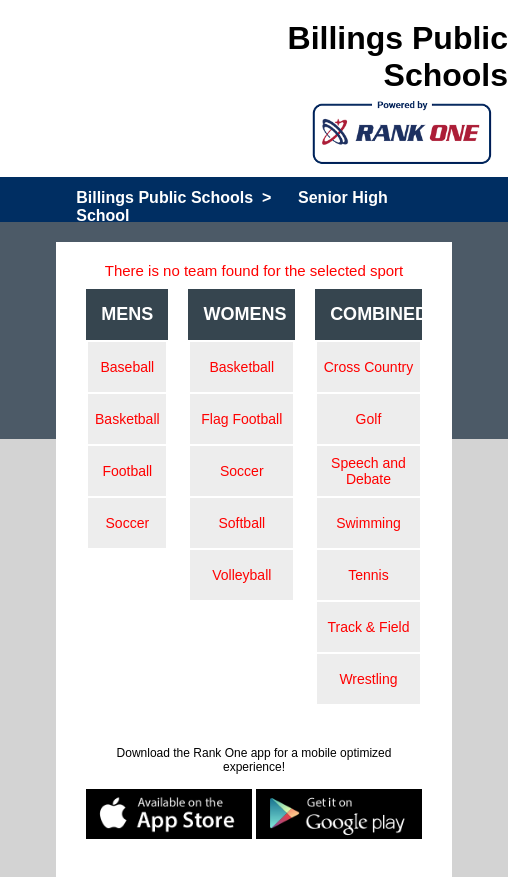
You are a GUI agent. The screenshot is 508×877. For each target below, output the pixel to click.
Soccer (128, 523)
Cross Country (368, 367)
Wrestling (368, 679)
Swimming (368, 523)
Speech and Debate (368, 471)
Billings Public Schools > (173, 197)
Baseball (127, 367)
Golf (369, 419)
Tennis (368, 575)
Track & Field (368, 627)
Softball (241, 523)
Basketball (127, 419)
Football (127, 471)
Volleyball (241, 575)
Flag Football (241, 419)
